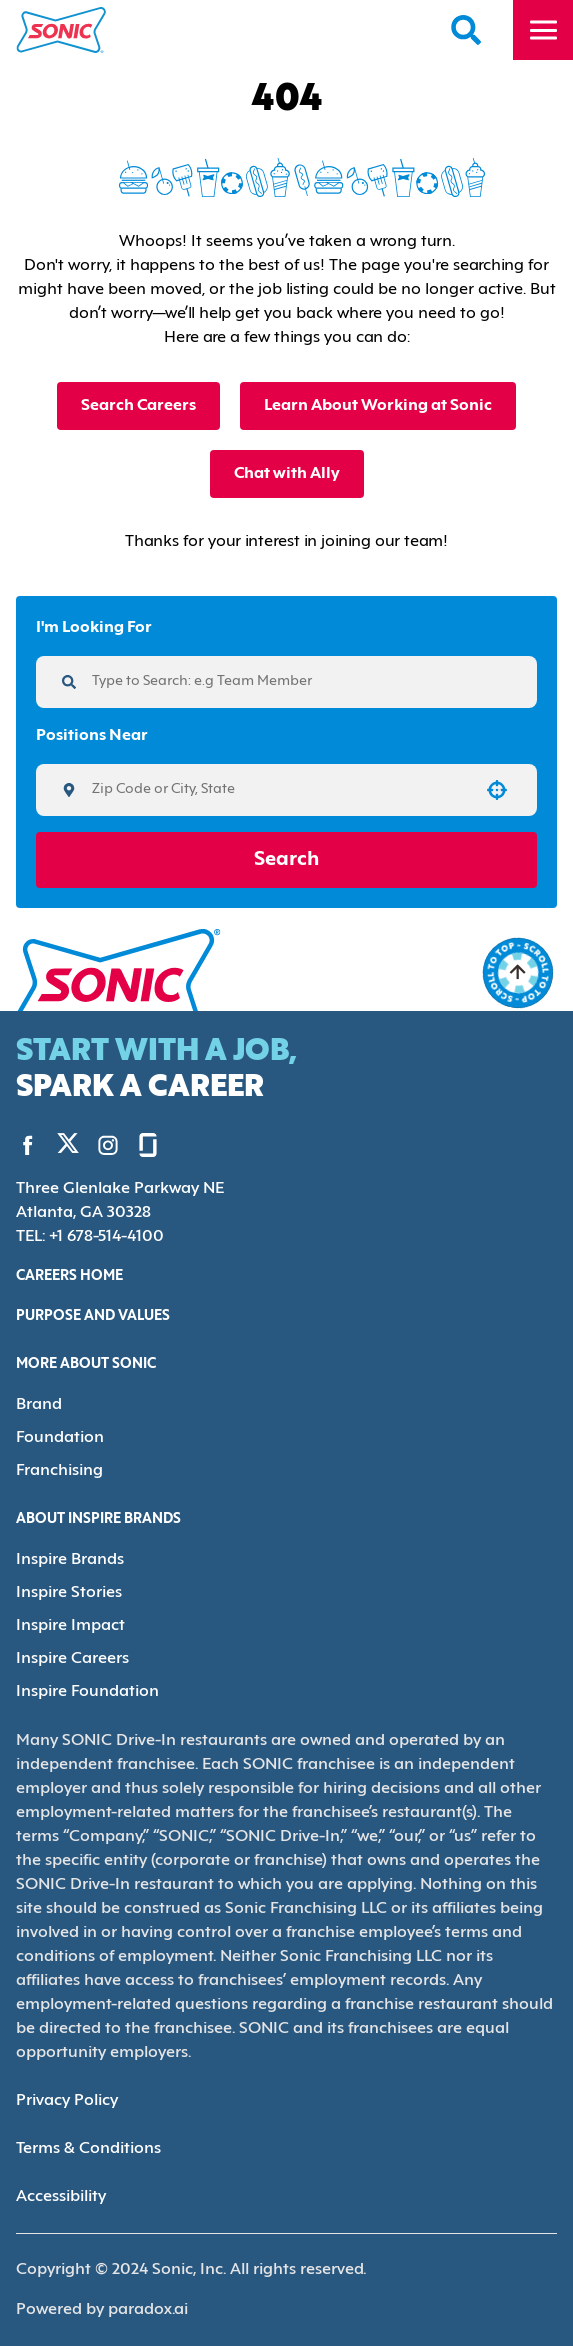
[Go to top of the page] (518, 973)
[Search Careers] (467, 30)
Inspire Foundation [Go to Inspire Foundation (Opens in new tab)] (82, 1682)
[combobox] (279, 790)
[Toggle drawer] (543, 30)
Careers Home (73, 1275)
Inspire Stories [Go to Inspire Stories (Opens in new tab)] (67, 1586)
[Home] (61, 30)
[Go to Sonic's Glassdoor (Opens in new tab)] (133, 1144)
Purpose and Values (97, 1315)
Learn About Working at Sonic (379, 405)
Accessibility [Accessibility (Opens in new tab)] (59, 2162)
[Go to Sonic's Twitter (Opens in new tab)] (60, 1145)
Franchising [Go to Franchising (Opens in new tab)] (57, 1466)
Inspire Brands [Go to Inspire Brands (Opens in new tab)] (67, 1554)
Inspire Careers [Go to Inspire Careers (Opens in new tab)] (70, 1650)
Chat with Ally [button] (286, 473)
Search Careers (138, 405)
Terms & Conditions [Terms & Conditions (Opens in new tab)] (85, 2114)
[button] (497, 790)
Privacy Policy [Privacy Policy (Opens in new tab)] (66, 2066)
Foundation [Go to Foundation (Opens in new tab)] (56, 1434)
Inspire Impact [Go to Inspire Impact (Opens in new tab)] (66, 1618)
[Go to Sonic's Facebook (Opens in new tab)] (28, 1144)
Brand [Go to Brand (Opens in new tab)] (37, 1402)
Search (286, 860)
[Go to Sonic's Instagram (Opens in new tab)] (93, 1144)
